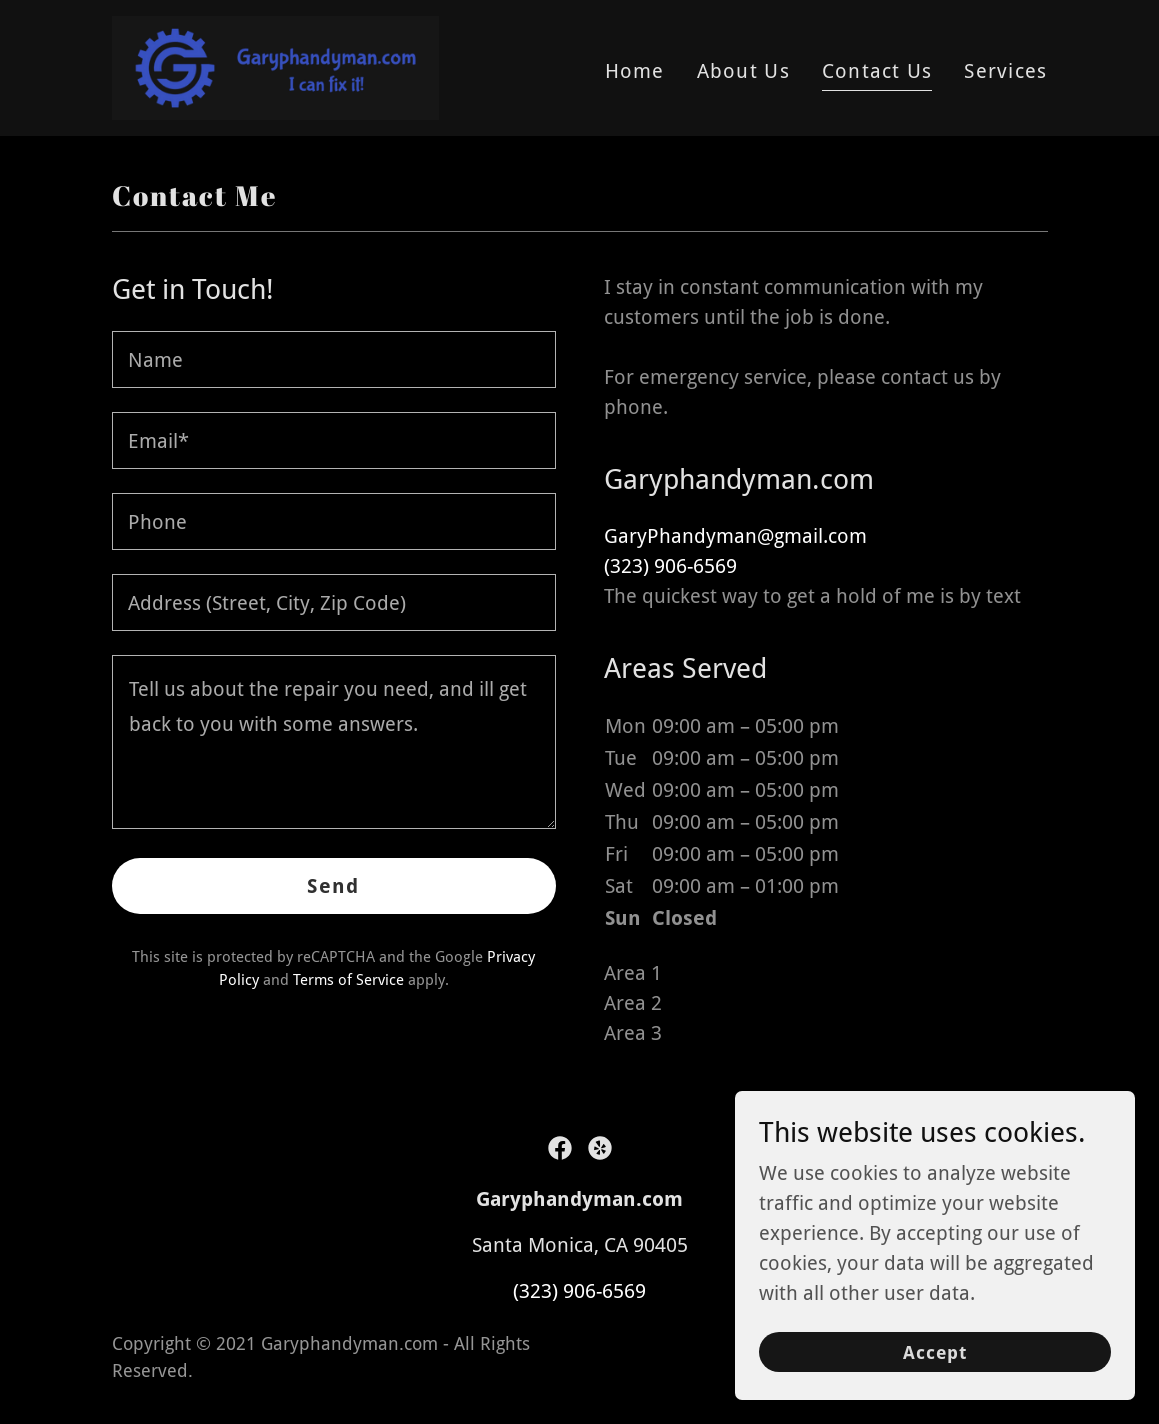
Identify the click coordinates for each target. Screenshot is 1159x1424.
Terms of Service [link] (348, 980)
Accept (935, 1352)
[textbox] (334, 359)
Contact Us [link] (877, 71)
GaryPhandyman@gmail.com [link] (735, 536)
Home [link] (635, 71)
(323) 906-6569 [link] (670, 566)
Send (333, 886)
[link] (275, 66)
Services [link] (1005, 71)
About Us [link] (743, 71)
